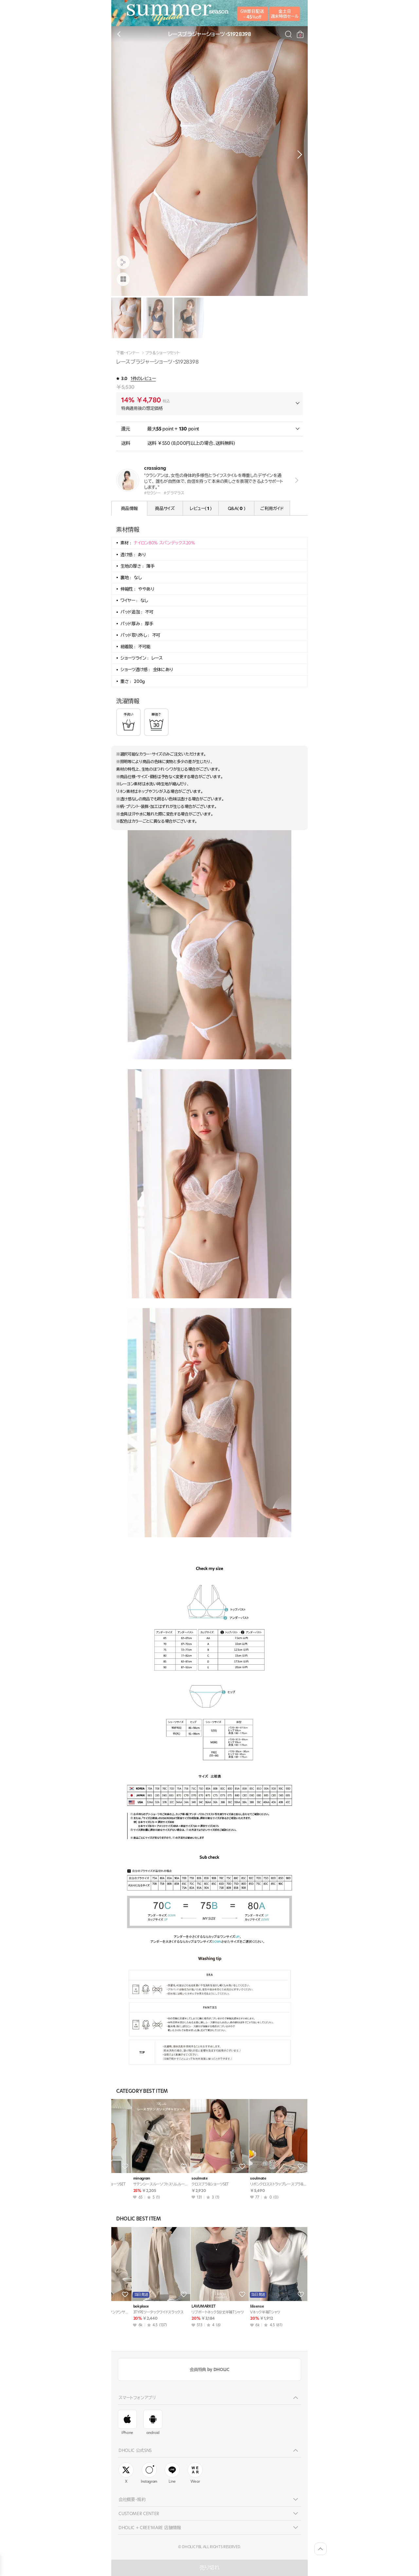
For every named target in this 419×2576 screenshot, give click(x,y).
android (152, 2422)
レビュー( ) (200, 508)
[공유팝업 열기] (123, 262)
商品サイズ (164, 508)
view (295, 480)
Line (172, 2473)
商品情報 (129, 508)
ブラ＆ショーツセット (162, 353)
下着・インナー (127, 353)
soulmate (124, 2178)
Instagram (149, 2473)
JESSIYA (180, 2306)
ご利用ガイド (271, 508)
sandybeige (126, 2306)
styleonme (242, 2306)
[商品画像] (123, 279)
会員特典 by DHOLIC (209, 2369)
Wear (195, 2473)
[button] (297, 154)
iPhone (127, 2422)
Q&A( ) (236, 508)
